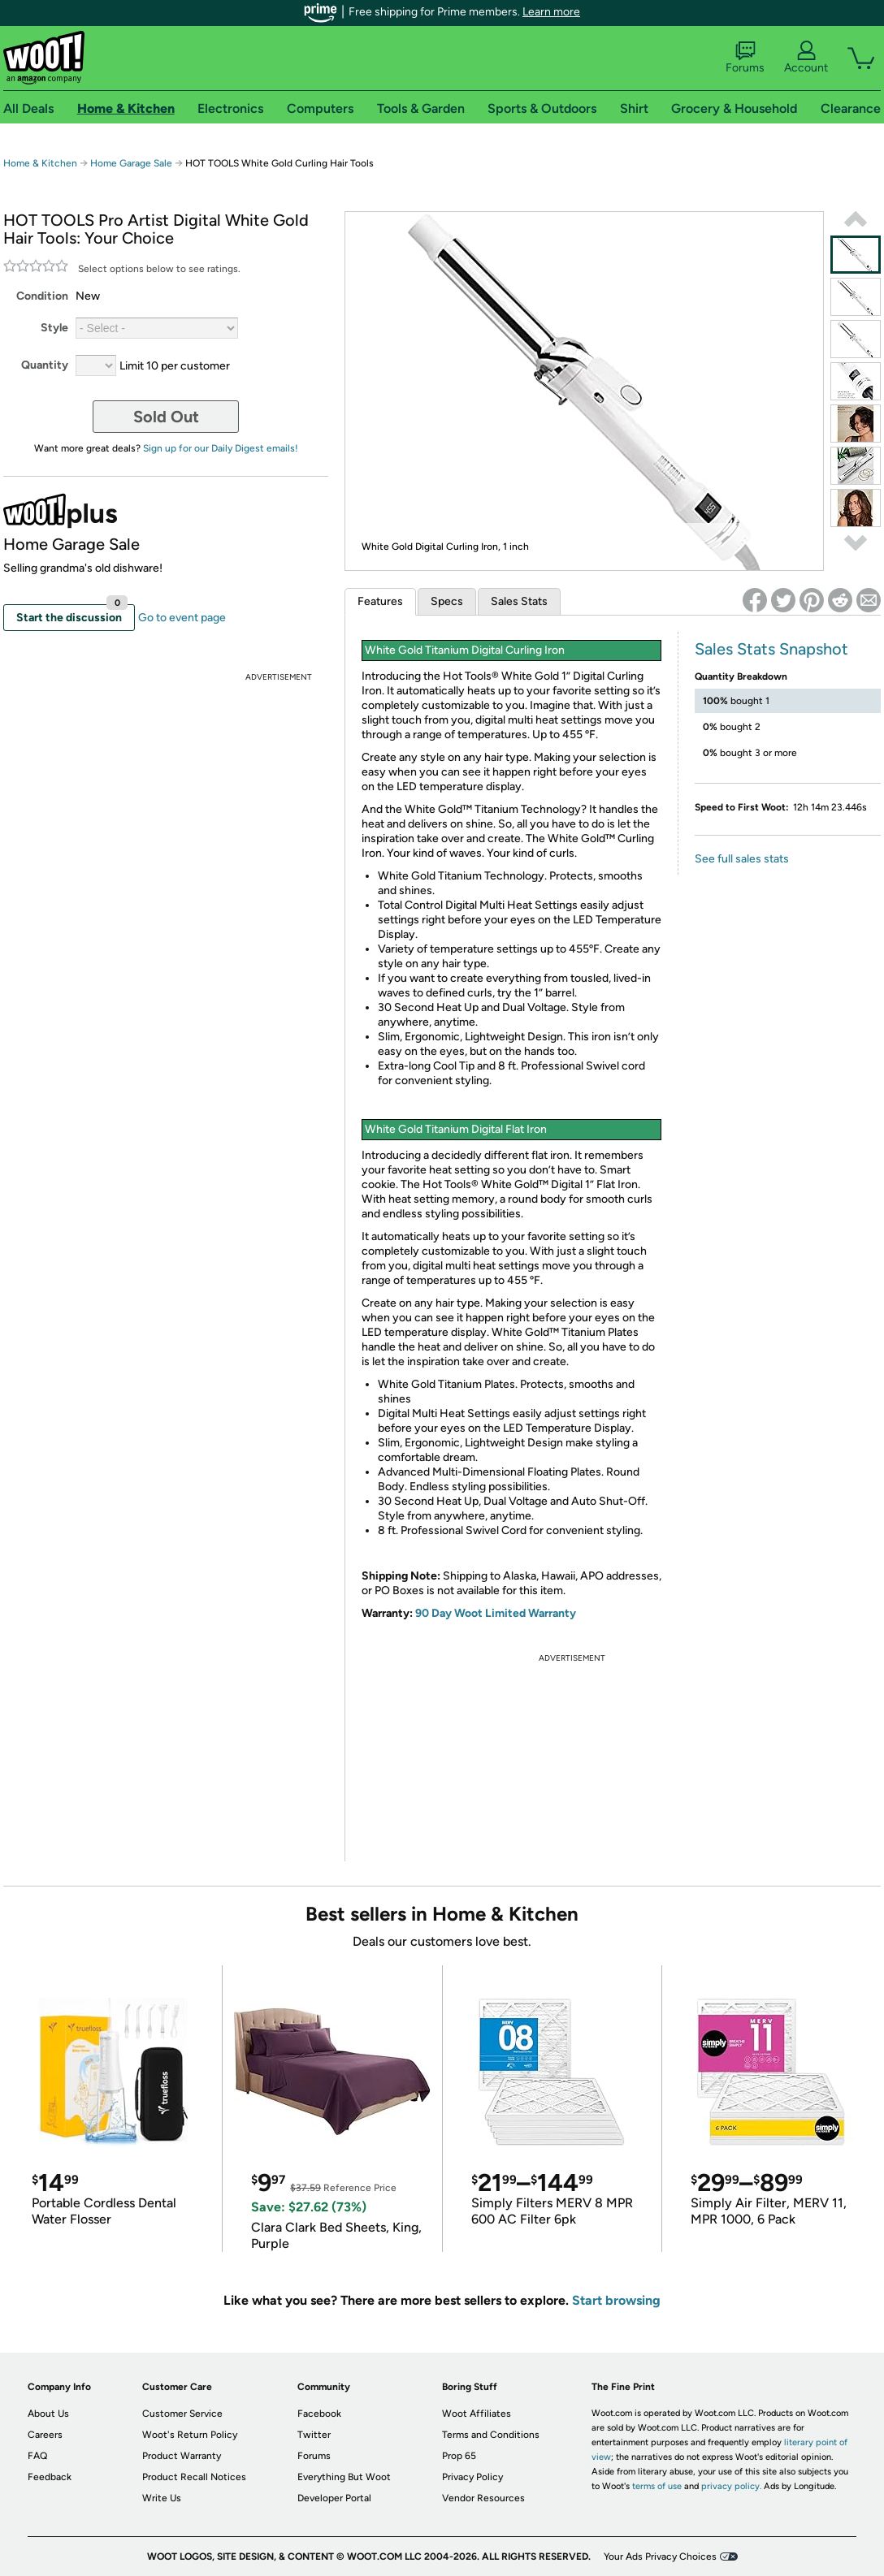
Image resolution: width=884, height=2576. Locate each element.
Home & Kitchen (40, 163)
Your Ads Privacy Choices (660, 2556)
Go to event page (182, 618)
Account (806, 58)
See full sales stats (742, 859)
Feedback (50, 2477)
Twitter (314, 2434)
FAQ (37, 2455)
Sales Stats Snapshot (771, 649)
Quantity (44, 365)
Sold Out (166, 416)
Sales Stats (519, 601)
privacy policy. (731, 2486)
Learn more (551, 12)
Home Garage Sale (131, 163)
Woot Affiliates (476, 2413)
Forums (745, 58)
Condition (42, 296)
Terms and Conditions (491, 2434)
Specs (447, 601)
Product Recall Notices (194, 2477)
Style (54, 328)
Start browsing (616, 2300)
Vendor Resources (483, 2498)
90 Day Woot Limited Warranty (495, 1613)
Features (380, 601)
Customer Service (182, 2413)
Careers (45, 2434)
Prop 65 (459, 2455)
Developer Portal (334, 2498)
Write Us (161, 2498)
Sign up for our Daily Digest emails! (220, 448)
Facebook (319, 2413)
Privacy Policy (472, 2477)
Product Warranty (181, 2455)
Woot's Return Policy (189, 2434)
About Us (48, 2413)
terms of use (657, 2486)
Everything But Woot (344, 2477)
